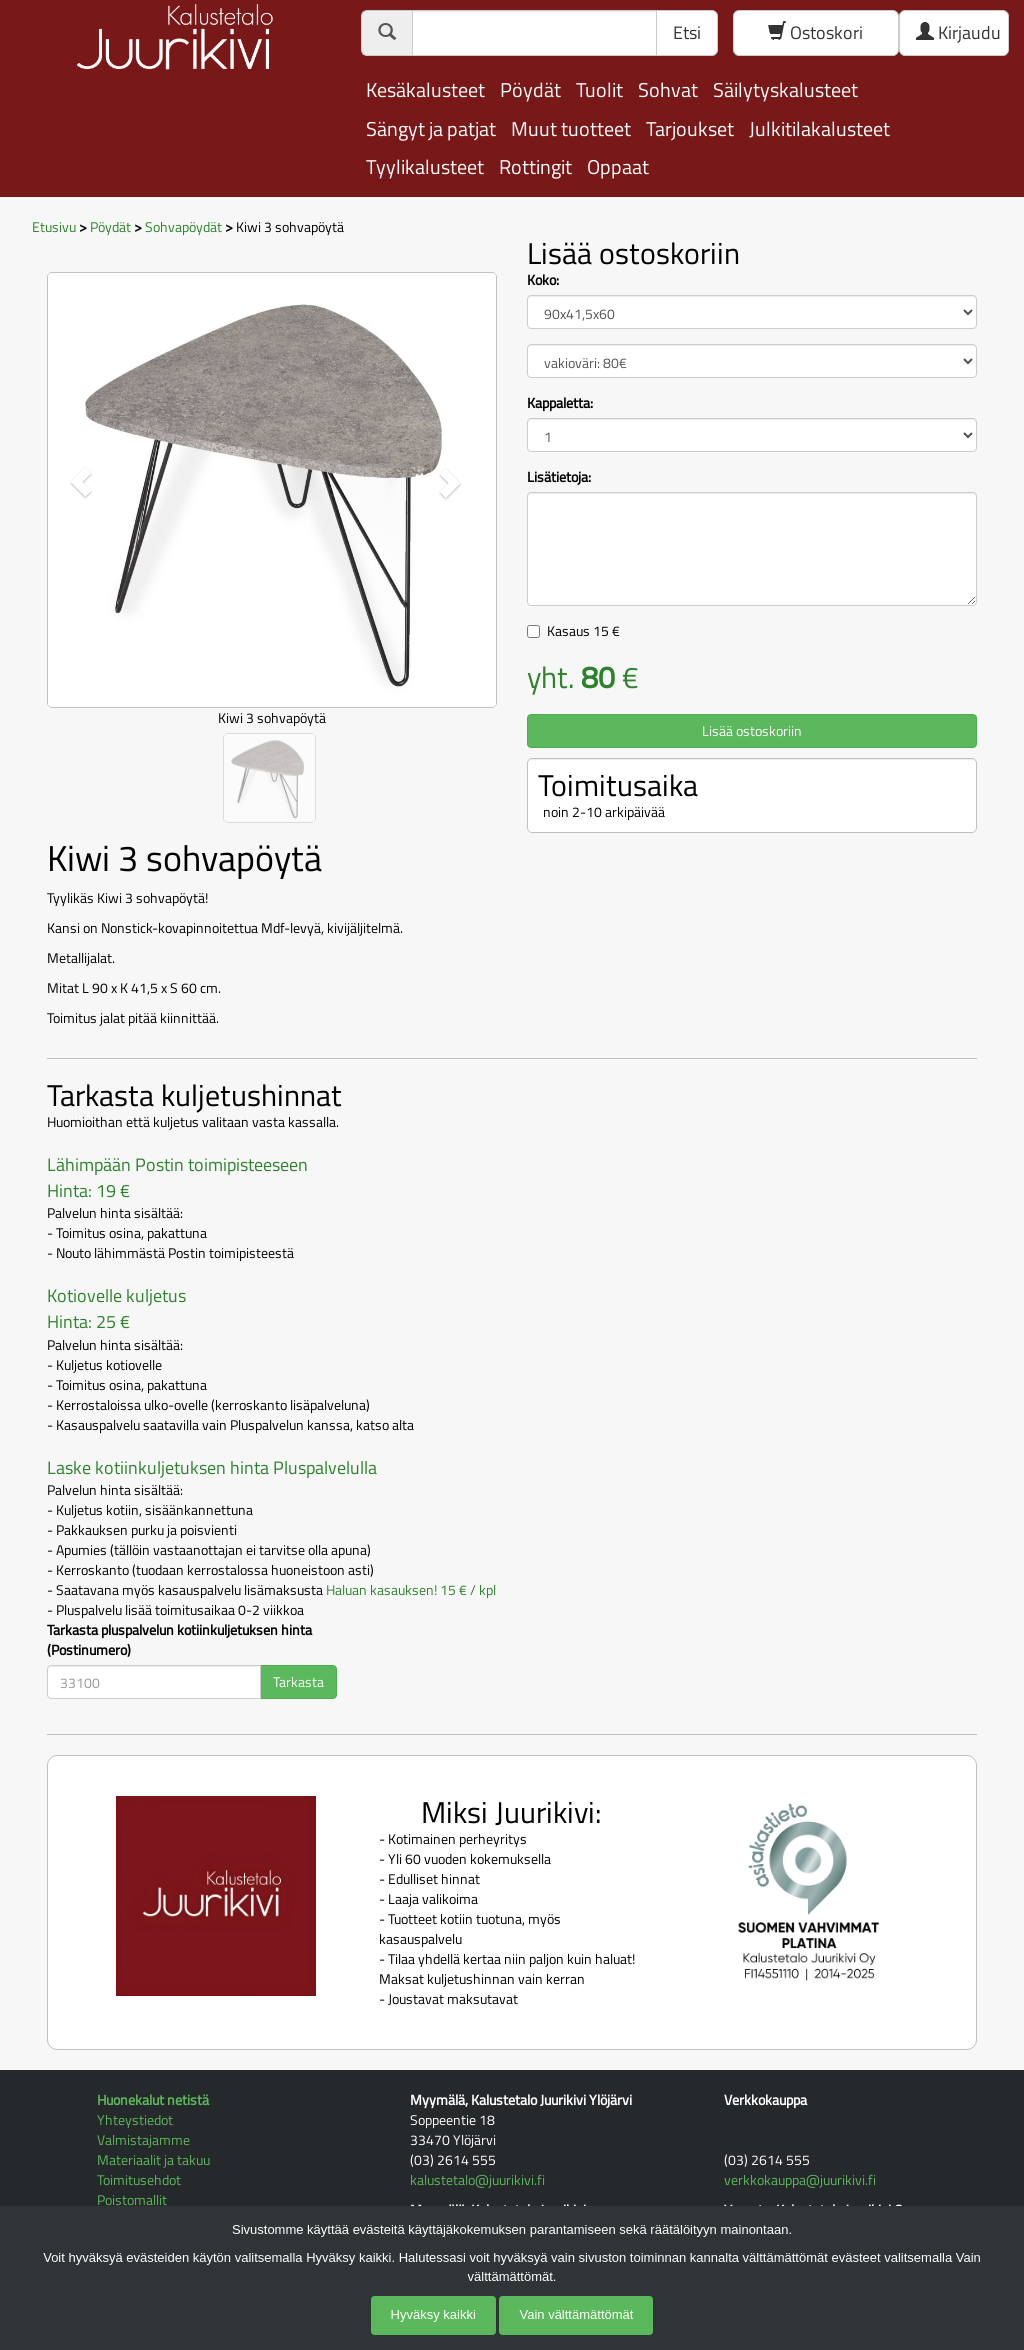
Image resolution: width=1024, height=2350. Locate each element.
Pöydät (530, 89)
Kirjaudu (958, 32)
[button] (81, 483)
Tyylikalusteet (425, 166)
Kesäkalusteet (425, 89)
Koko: (543, 280)
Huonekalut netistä (153, 2099)
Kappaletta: (560, 403)
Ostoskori (815, 32)
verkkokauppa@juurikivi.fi (800, 2179)
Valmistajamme (143, 2139)
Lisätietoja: (559, 477)
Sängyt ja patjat (431, 128)
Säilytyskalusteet (785, 89)
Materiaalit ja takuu (153, 2159)
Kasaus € (583, 630)
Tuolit (599, 89)
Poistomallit (132, 2199)
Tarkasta (298, 1681)
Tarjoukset (690, 128)
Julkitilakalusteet (819, 128)
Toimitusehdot (139, 2179)
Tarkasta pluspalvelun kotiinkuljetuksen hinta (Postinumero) (179, 1640)
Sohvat (668, 89)
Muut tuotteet (571, 128)
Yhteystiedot (135, 2119)
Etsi (687, 32)
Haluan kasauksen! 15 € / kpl (411, 1589)
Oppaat (618, 166)
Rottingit (535, 166)
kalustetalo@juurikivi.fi (477, 2179)
